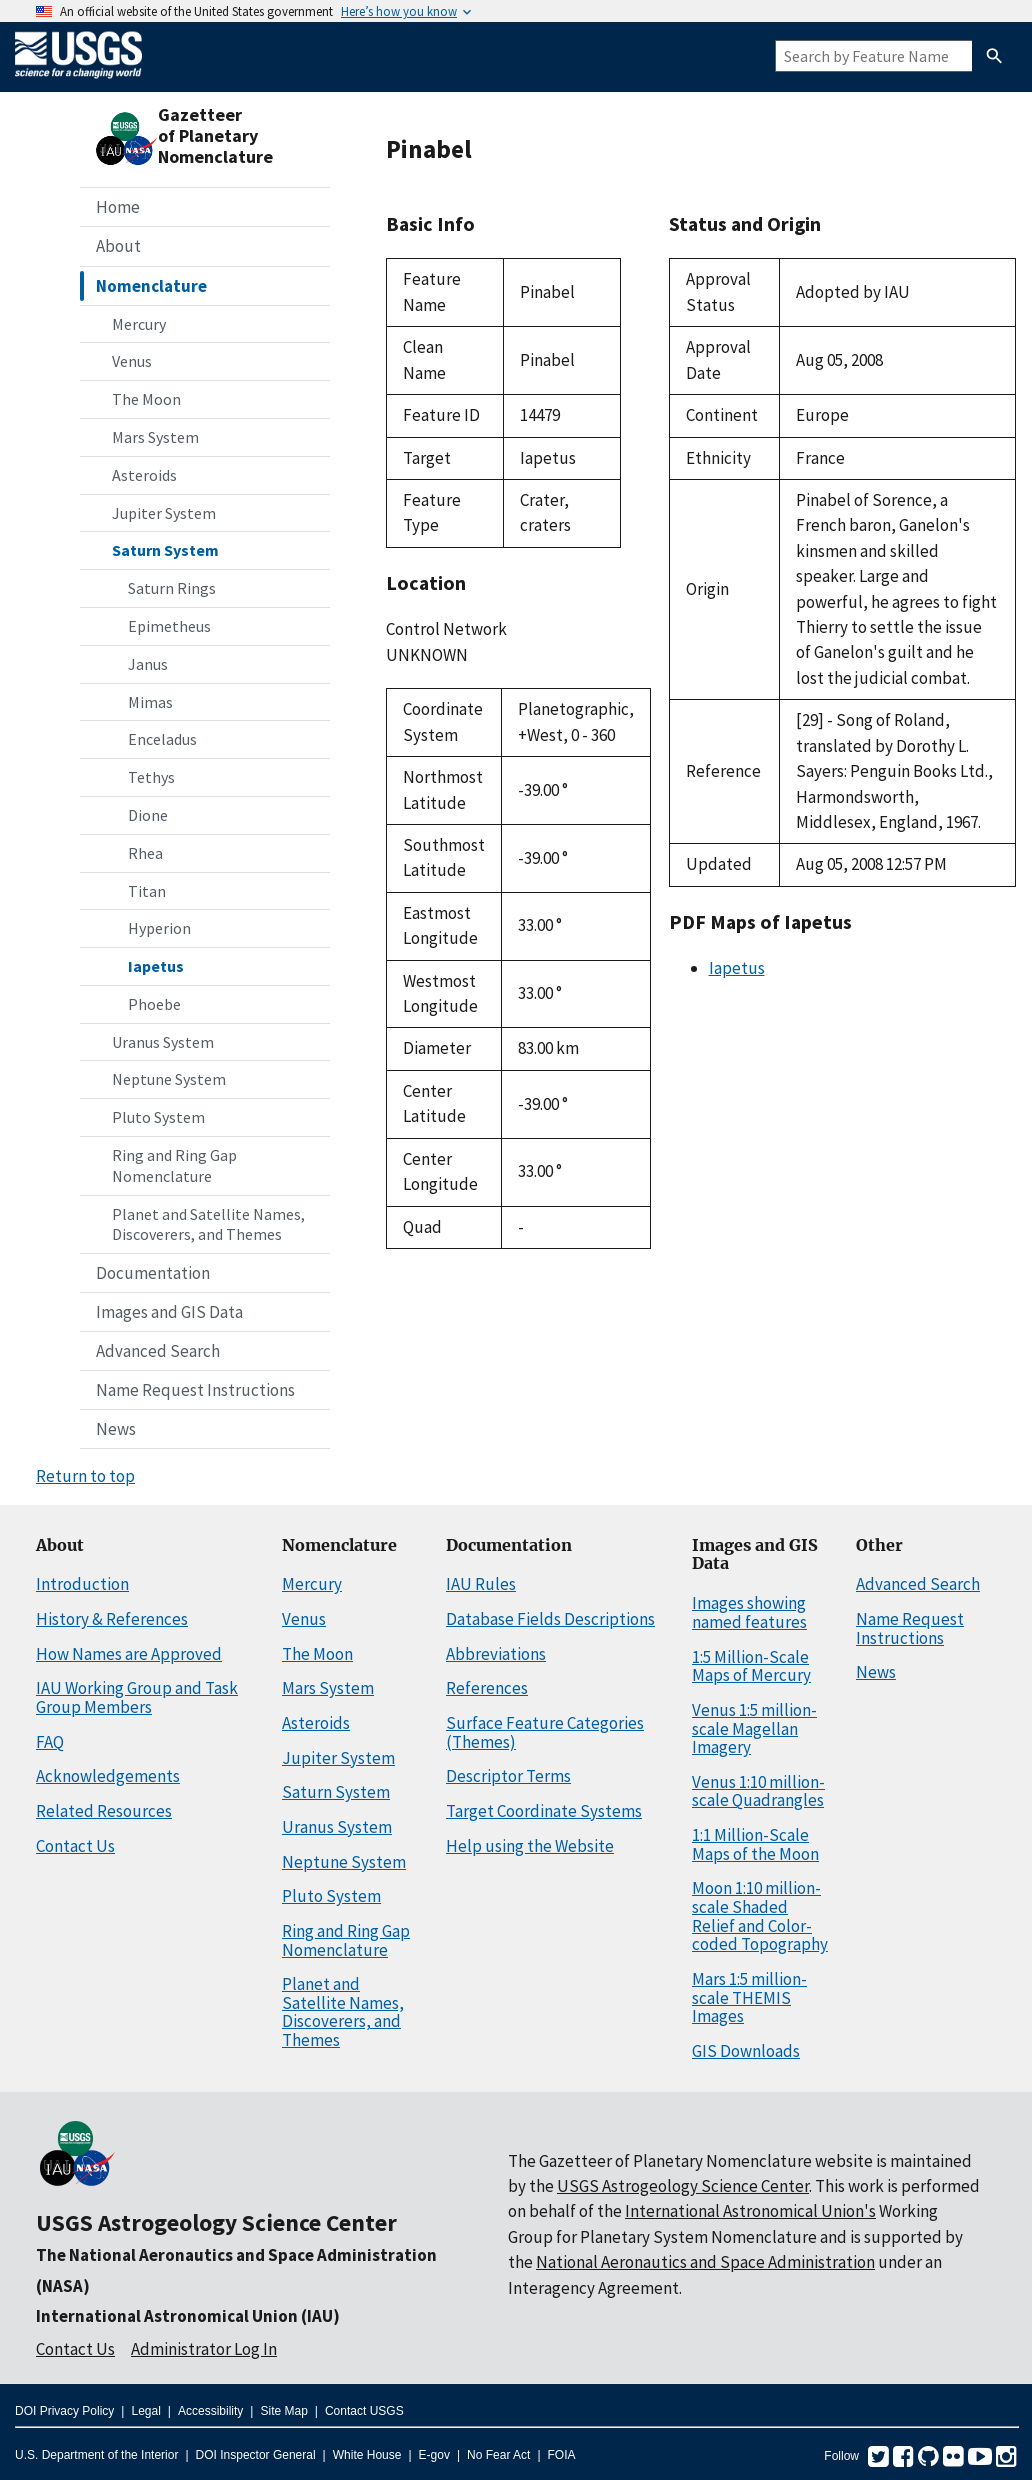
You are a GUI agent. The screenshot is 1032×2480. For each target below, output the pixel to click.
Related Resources (104, 1811)
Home (118, 207)
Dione (148, 815)
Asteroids (144, 475)
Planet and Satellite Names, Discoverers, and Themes (208, 1224)
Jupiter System (164, 513)
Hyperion (159, 928)
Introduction (82, 1584)
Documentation (153, 1273)
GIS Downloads (746, 2051)
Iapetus (156, 966)
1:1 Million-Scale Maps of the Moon (755, 1844)
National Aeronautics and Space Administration (705, 2262)
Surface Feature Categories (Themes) (545, 1732)
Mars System (155, 437)
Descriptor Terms (508, 1776)
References (487, 1688)
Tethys (151, 777)
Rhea (145, 853)
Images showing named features (749, 1612)
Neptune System (169, 1079)
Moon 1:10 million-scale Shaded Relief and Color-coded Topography (760, 1916)
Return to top (85, 1476)
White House (367, 2455)
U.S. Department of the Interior (96, 2455)
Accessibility (210, 2411)
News (116, 1429)
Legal (145, 2411)
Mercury (139, 324)
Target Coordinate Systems (544, 1811)
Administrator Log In (204, 2349)
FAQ (50, 1742)
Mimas (150, 702)
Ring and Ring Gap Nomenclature (174, 1165)
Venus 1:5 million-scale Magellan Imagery (754, 1728)
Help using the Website (530, 1846)
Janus (148, 664)
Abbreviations (496, 1654)
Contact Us (75, 1846)
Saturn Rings (172, 588)
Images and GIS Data (169, 1312)
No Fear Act (498, 2455)
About (118, 246)
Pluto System (158, 1117)
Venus (132, 361)
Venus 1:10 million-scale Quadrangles (758, 1791)
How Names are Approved (129, 1654)
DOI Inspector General (256, 2455)
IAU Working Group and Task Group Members (137, 1697)
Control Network (446, 629)
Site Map (283, 2411)
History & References (112, 1619)
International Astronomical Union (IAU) (188, 2316)
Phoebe (154, 1004)
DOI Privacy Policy (64, 2411)
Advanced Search (158, 1351)
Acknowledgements (108, 1776)
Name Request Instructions (195, 1390)
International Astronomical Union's (750, 2211)
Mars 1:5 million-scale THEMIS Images (749, 1997)
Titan (147, 891)
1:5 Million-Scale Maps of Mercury (751, 1666)
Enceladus (162, 739)
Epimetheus (169, 626)
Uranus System (163, 1042)
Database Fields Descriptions (550, 1619)
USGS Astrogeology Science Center (216, 2222)
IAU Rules (481, 1584)
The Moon (146, 399)
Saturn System (165, 550)
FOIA (562, 2455)
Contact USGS (364, 2411)
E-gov (434, 2455)
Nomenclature (151, 286)
